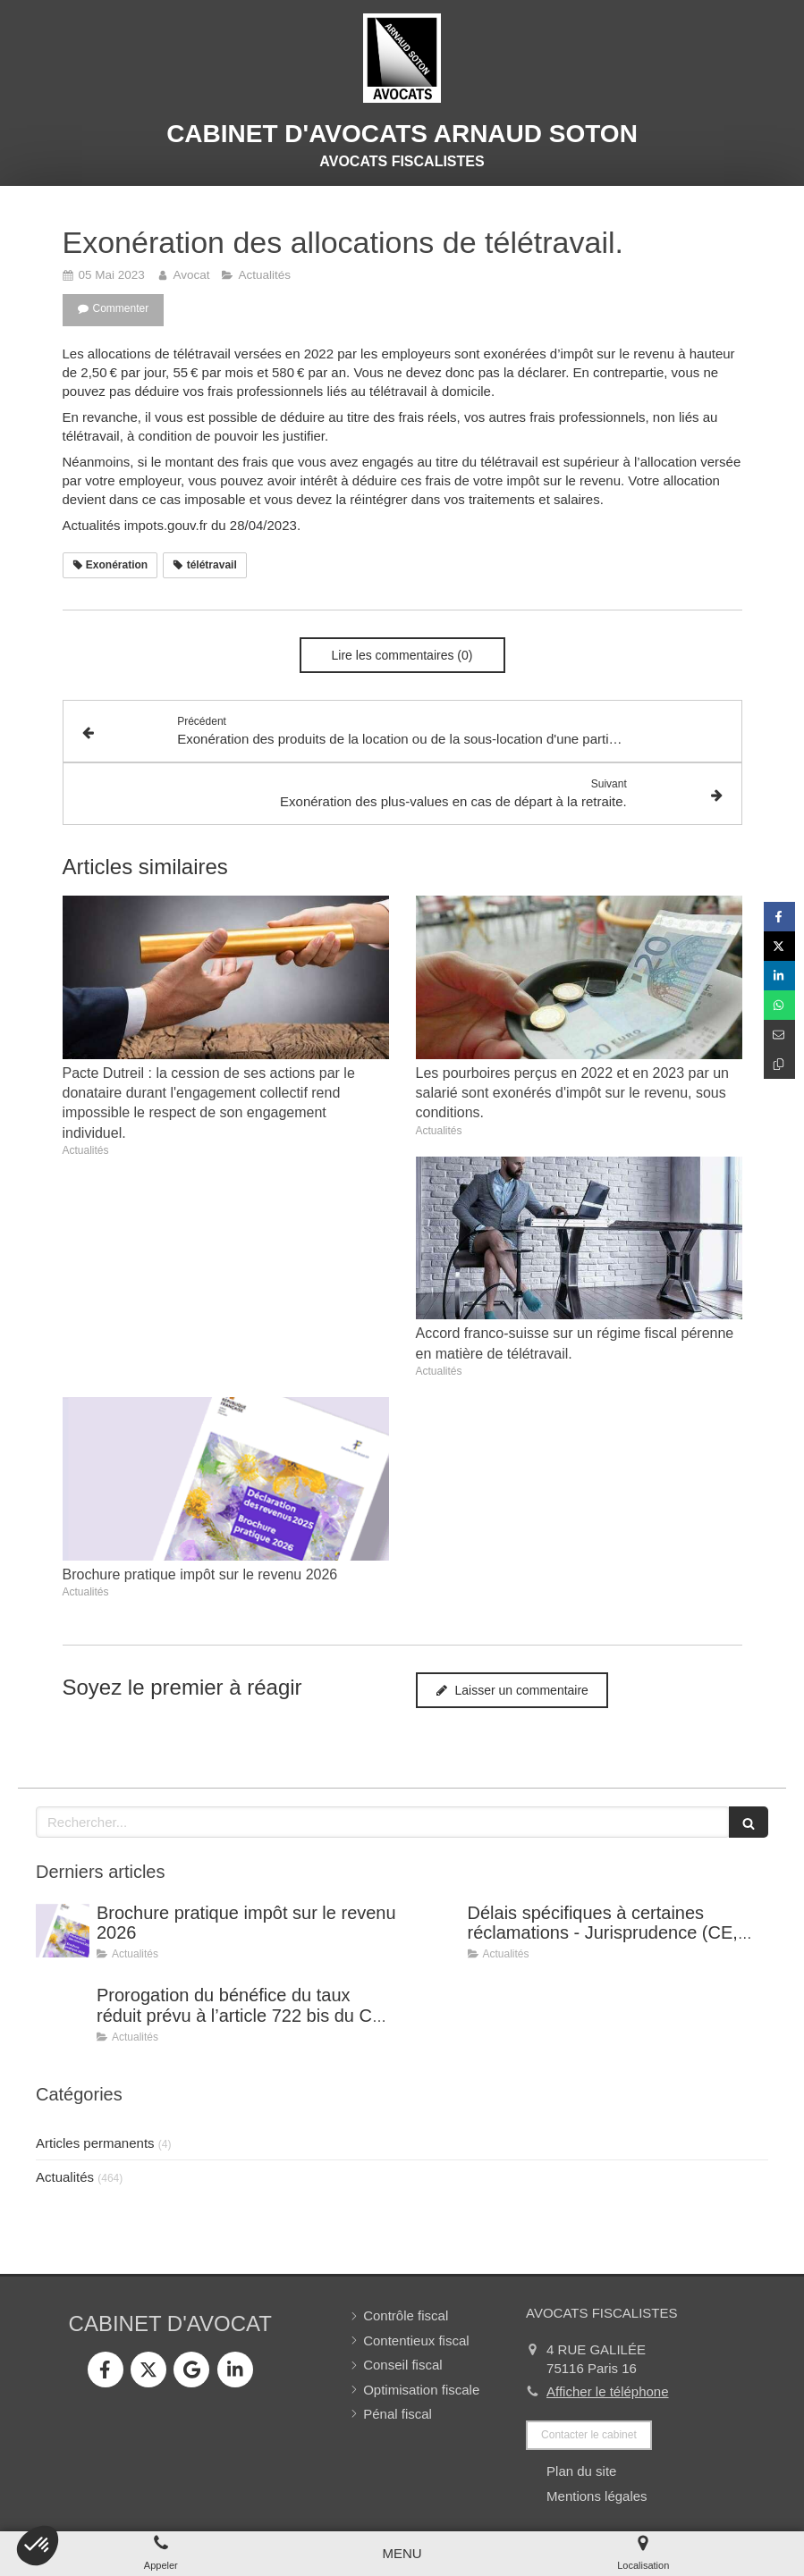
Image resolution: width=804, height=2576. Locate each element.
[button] (37, 2545)
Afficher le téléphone (607, 2391)
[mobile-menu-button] (401, 2553)
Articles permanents (95, 2143)
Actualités (65, 2177)
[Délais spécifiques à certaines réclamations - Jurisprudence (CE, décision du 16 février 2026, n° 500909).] (434, 1930)
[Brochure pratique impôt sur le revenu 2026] (62, 1930)
